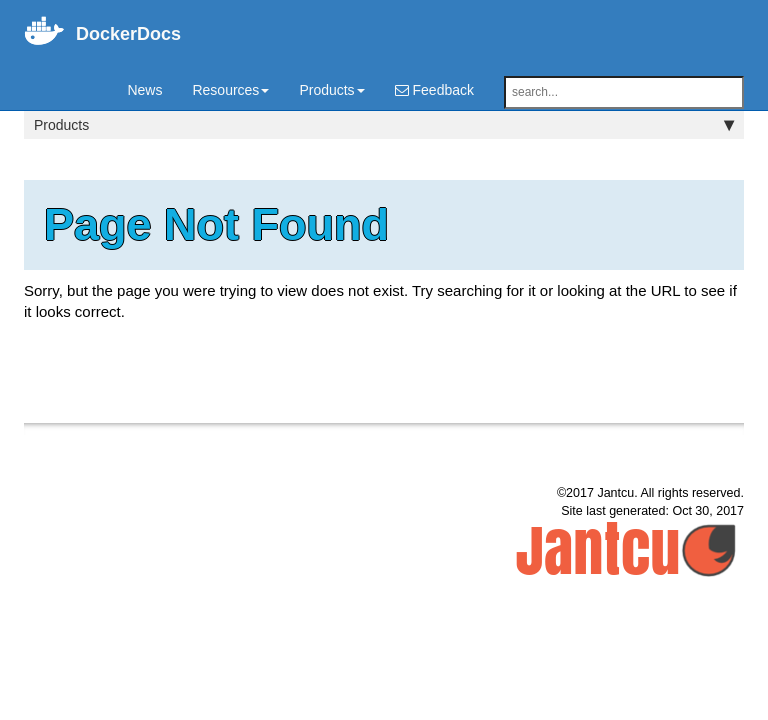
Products (331, 90)
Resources (230, 90)
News (144, 90)
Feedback (434, 90)
